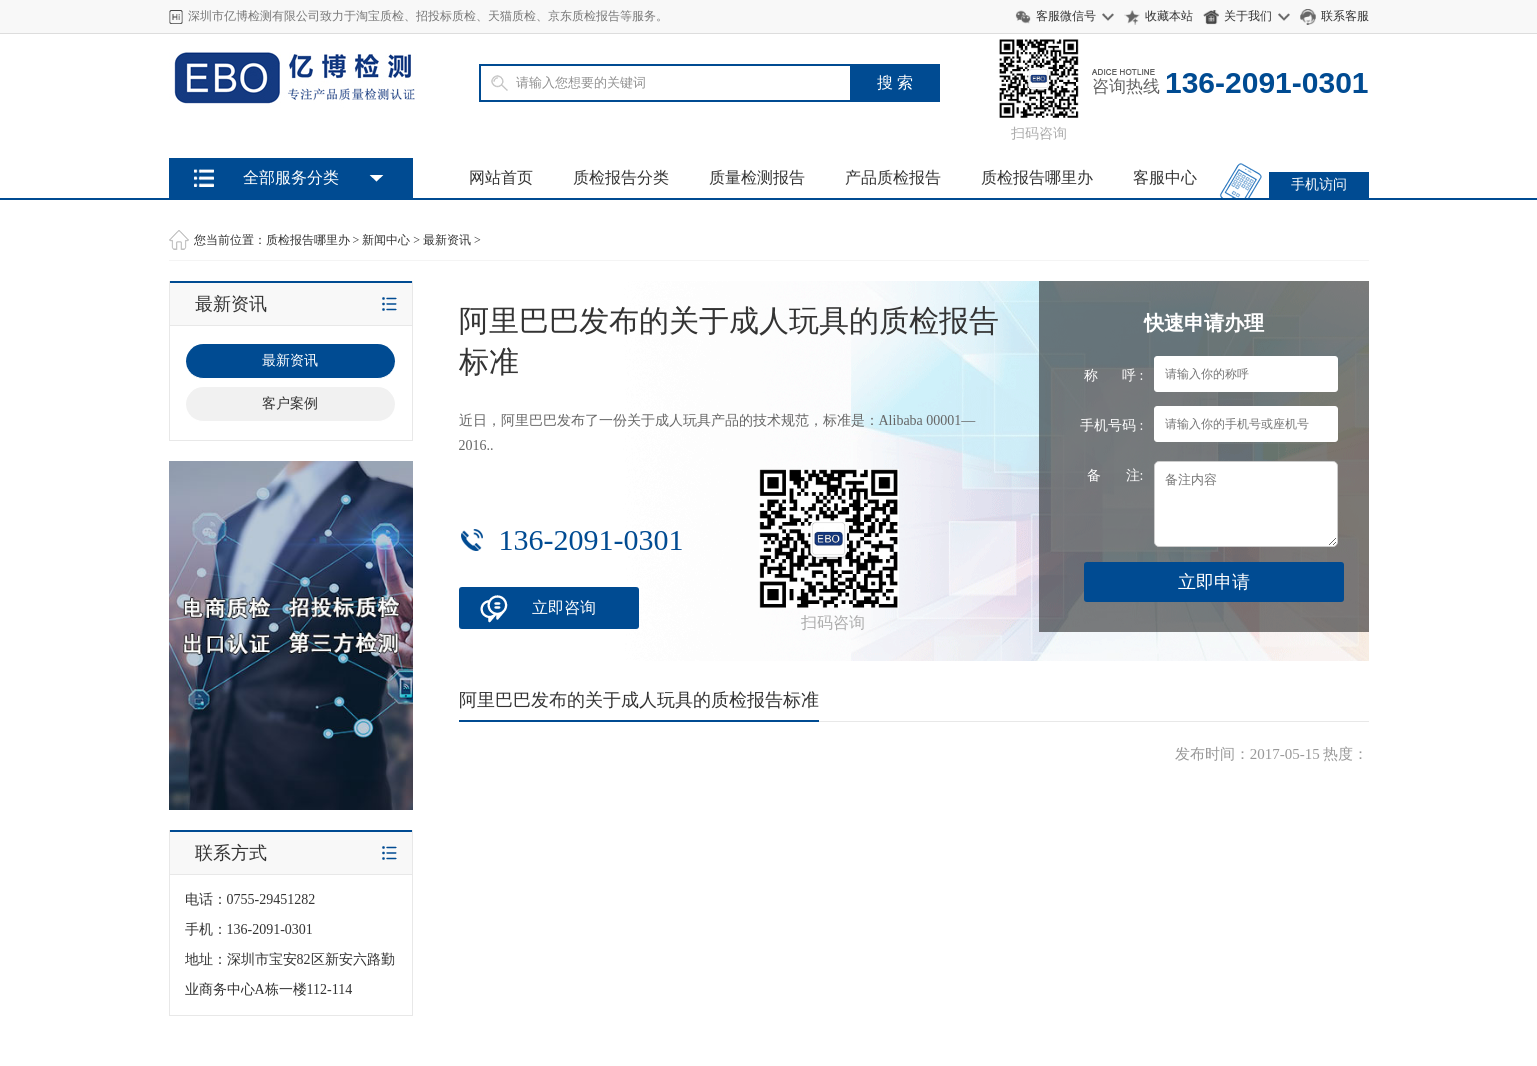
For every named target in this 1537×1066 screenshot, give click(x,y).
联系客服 (1345, 16)
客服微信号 (1066, 16)
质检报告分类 (621, 177)
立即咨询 (564, 607)
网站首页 (501, 177)
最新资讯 (447, 240)
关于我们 (1248, 16)
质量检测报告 (757, 177)
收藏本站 (1169, 16)
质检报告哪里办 (1037, 177)
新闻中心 (386, 240)
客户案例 (290, 403)
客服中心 (1165, 177)
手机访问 (1319, 184)
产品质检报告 (893, 177)
